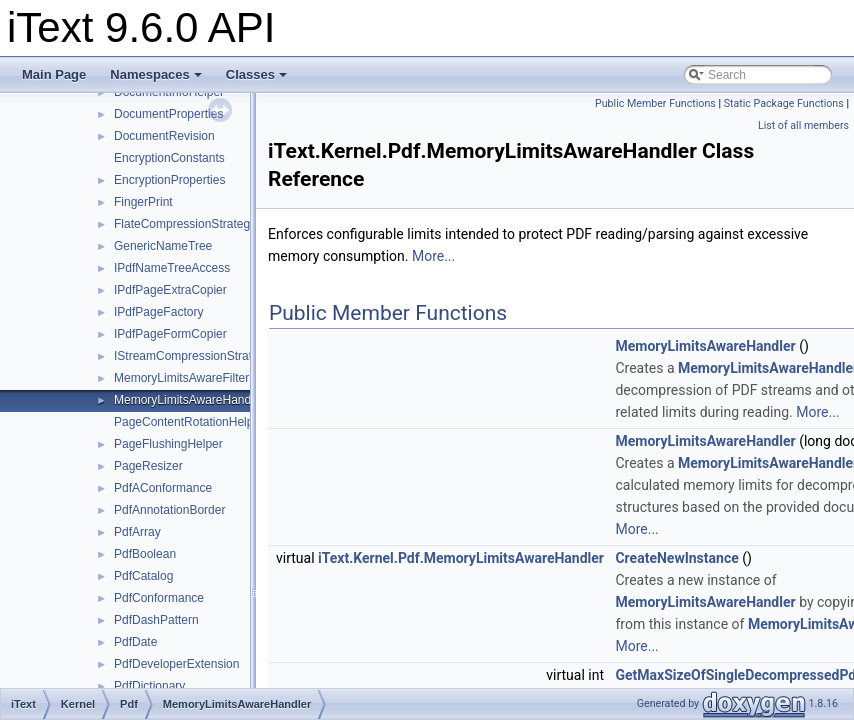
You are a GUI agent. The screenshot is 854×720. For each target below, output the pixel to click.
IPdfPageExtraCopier (170, 290)
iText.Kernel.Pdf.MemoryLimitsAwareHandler (461, 558)
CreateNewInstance (676, 558)
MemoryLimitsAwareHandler (189, 400)
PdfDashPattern (156, 620)
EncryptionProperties (169, 180)
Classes (256, 74)
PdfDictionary (149, 686)
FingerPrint (143, 202)
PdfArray (137, 532)
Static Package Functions (784, 103)
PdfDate (135, 642)
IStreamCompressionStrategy (192, 356)
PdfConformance (159, 598)
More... (433, 256)
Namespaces (156, 74)
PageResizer (148, 466)
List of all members (803, 125)
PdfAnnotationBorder (169, 510)
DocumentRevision (164, 136)
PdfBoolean (145, 554)
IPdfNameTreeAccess (172, 268)
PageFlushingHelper (168, 444)
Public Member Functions (655, 103)
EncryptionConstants (169, 158)
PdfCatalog (143, 576)
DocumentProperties (168, 114)
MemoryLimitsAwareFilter (181, 378)
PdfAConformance (163, 488)
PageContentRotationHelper (189, 422)
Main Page (54, 74)
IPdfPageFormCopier (170, 334)
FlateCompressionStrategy (185, 224)
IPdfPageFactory (158, 312)
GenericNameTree (163, 246)
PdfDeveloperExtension (176, 664)
